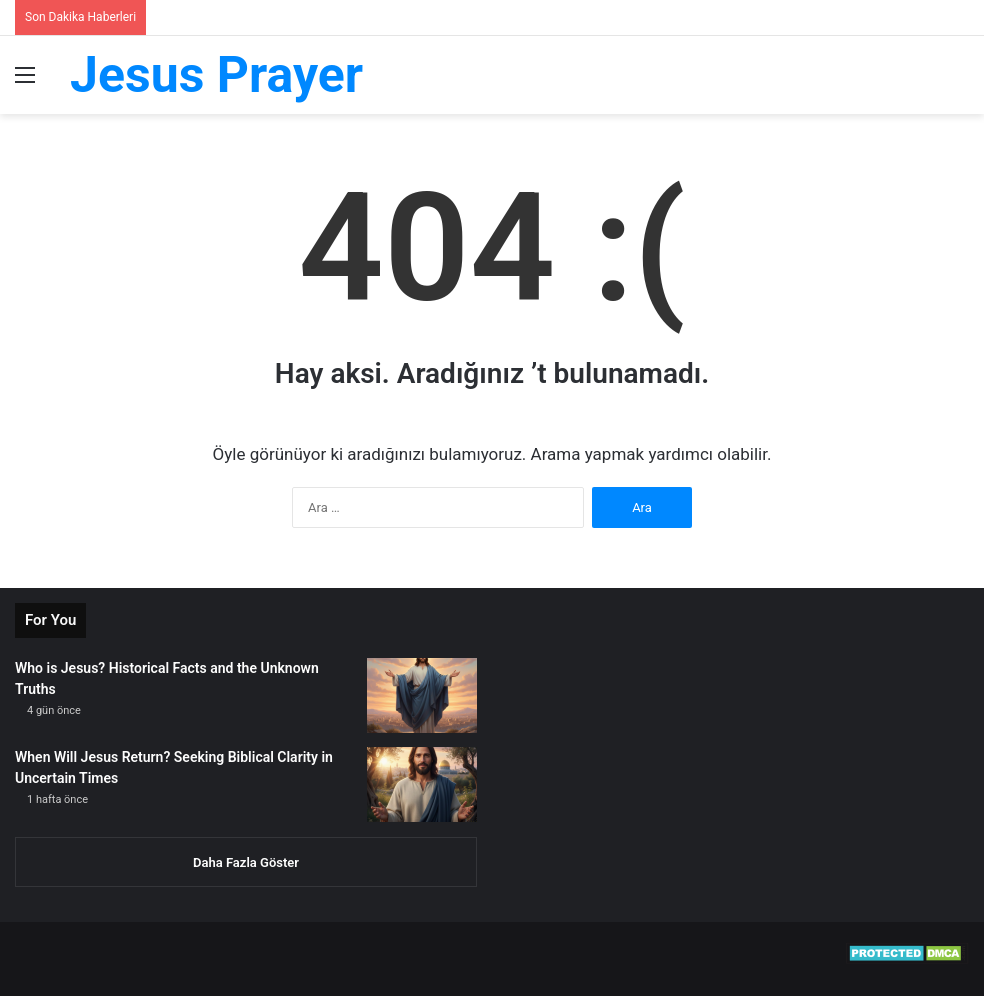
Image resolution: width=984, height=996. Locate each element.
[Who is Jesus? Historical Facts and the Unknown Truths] (422, 695)
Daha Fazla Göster (246, 862)
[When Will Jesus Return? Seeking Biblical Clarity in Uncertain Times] (422, 784)
